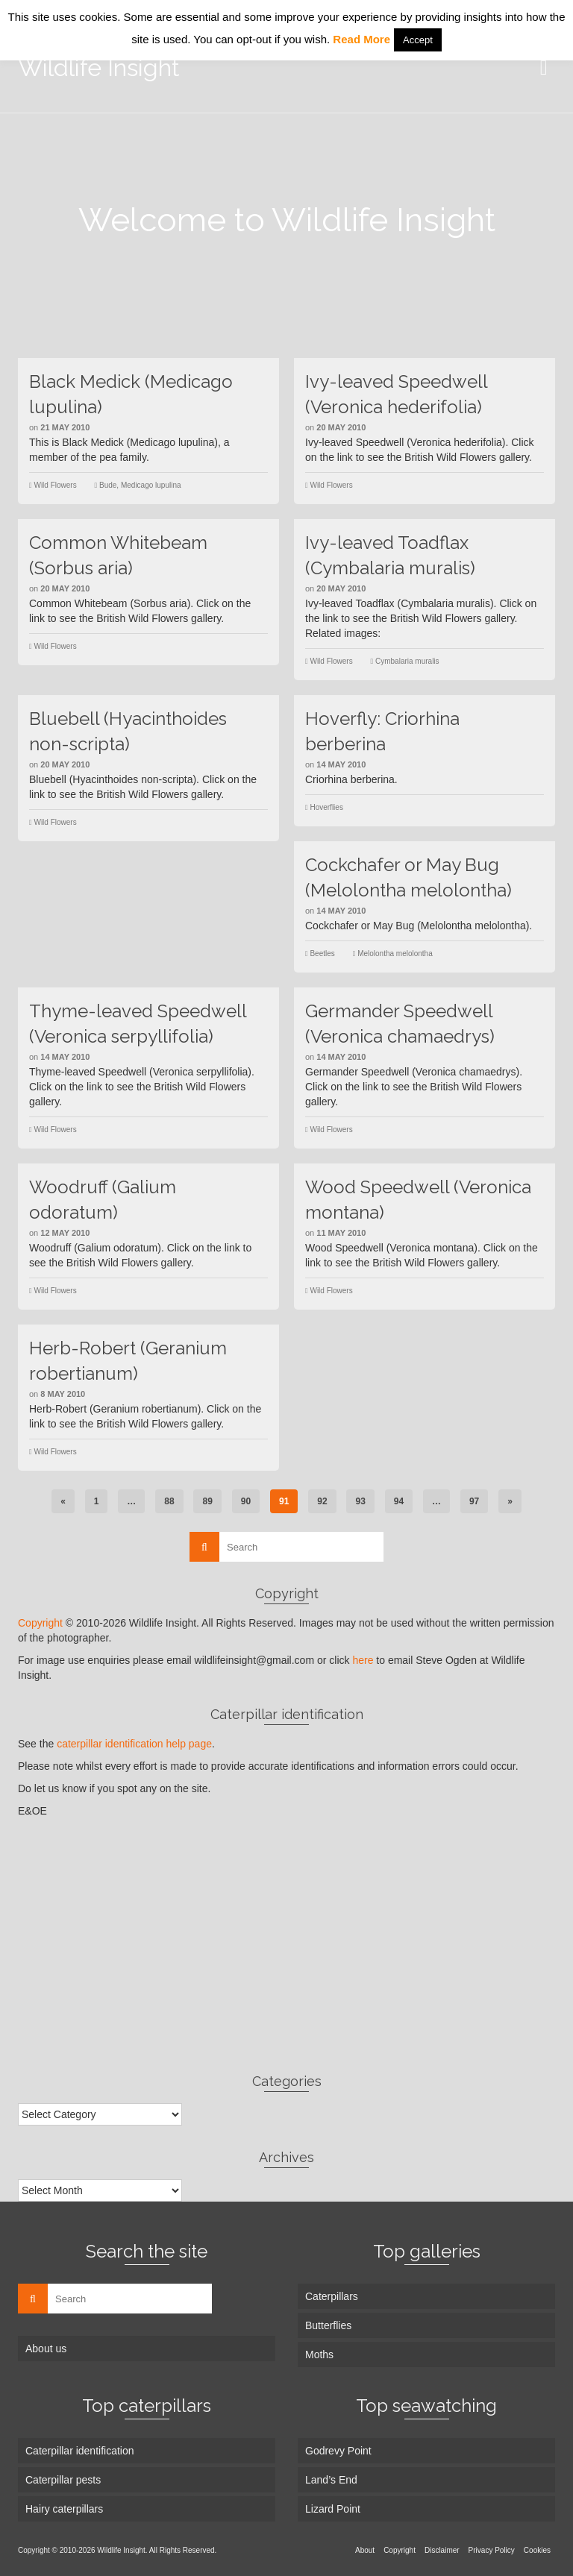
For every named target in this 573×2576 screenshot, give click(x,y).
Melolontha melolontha (395, 953)
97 (474, 1501)
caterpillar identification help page (134, 1744)
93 (360, 1501)
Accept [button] (418, 39)
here (362, 1660)
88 (169, 1501)
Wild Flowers (55, 485)
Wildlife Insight (99, 67)
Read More (361, 39)
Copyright (40, 1623)
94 (399, 1501)
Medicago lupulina (151, 485)
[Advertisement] (286, 1945)
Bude (107, 485)
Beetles (322, 953)
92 (322, 1501)
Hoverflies (326, 807)
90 (246, 1501)
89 (207, 1501)
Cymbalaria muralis (407, 661)
